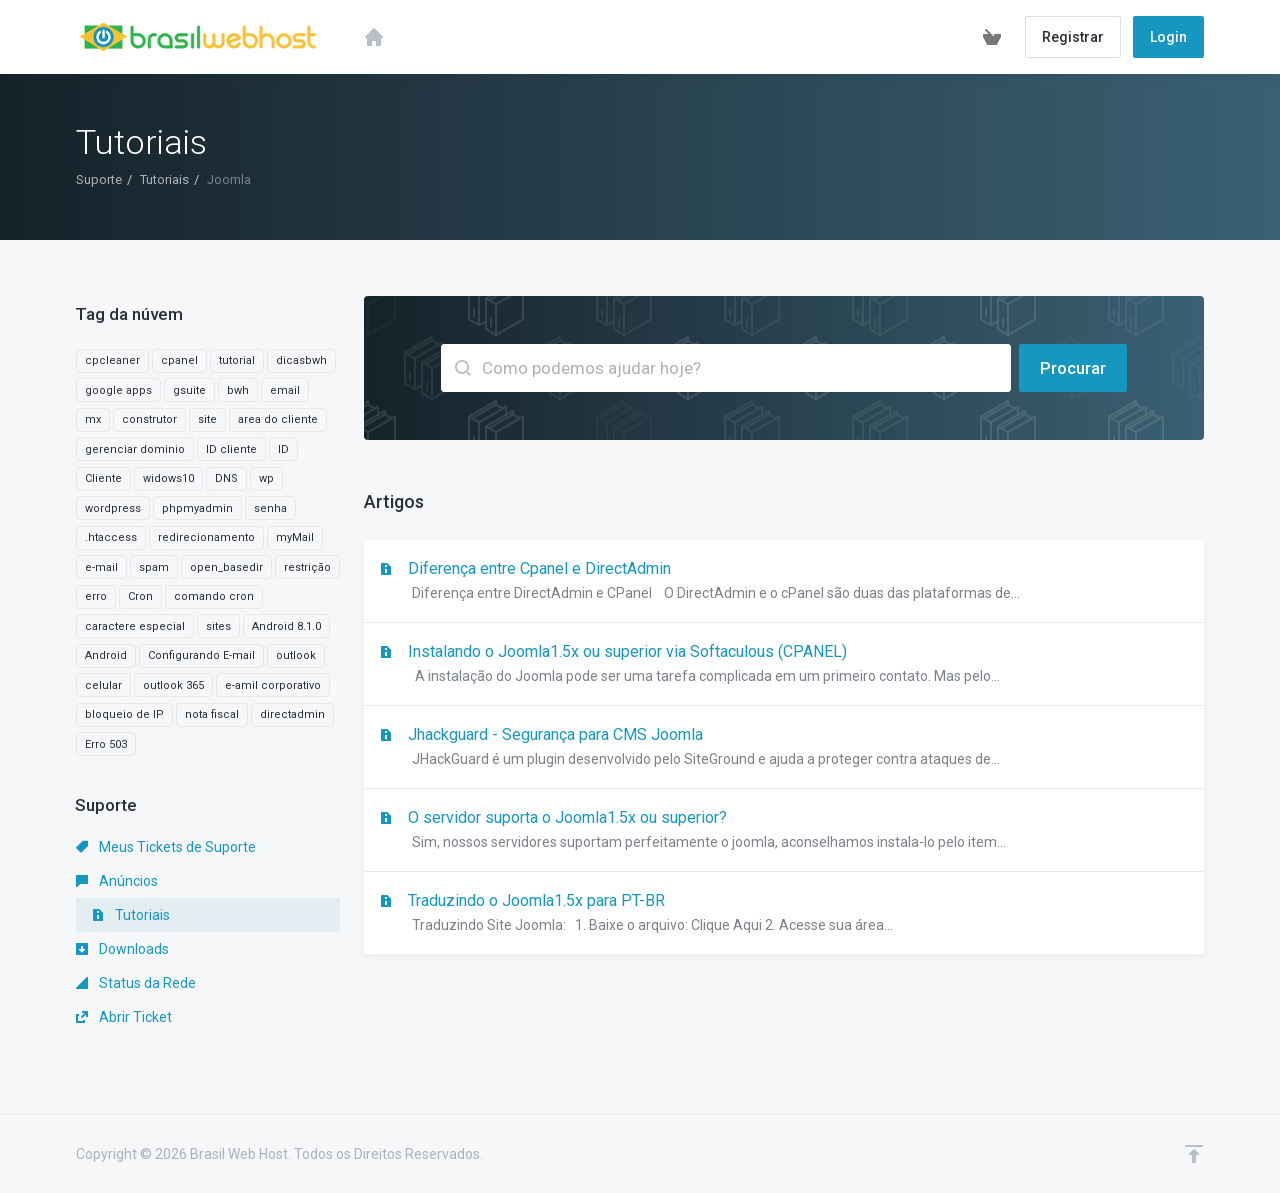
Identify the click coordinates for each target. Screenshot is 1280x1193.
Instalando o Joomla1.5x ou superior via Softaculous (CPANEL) (784, 665)
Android (106, 655)
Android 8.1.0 (286, 626)
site (207, 419)
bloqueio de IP (124, 714)
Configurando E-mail (201, 655)
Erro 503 (106, 744)
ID (283, 449)
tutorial (237, 360)
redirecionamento (206, 537)
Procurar (1073, 368)
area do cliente (278, 419)
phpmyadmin (197, 508)
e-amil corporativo (273, 685)
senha (270, 508)
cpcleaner (112, 360)
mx (93, 419)
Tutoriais (164, 179)
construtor (149, 419)
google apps (118, 390)
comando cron (214, 596)
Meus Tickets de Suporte (166, 847)
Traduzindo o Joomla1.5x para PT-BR (784, 914)
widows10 (168, 478)
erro (96, 596)
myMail (295, 537)
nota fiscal (212, 714)
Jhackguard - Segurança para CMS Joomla (784, 748)
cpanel (179, 360)
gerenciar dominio (135, 449)
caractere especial (135, 626)
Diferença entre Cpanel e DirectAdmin (784, 582)
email (285, 390)
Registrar (1073, 37)
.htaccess (111, 537)
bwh (238, 390)
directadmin (292, 714)
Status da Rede (136, 983)
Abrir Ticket (124, 1017)
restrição (307, 567)
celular (103, 685)
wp (266, 478)
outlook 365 (173, 685)
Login (1168, 37)
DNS (226, 478)
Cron (140, 596)
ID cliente (231, 449)
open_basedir (226, 567)
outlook (296, 655)
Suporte (99, 179)
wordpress (113, 508)
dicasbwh (301, 360)
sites (218, 626)
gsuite (189, 390)
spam (154, 567)
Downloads (122, 949)
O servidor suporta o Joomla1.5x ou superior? (784, 831)
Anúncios (117, 881)
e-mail (101, 567)
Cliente (103, 478)
